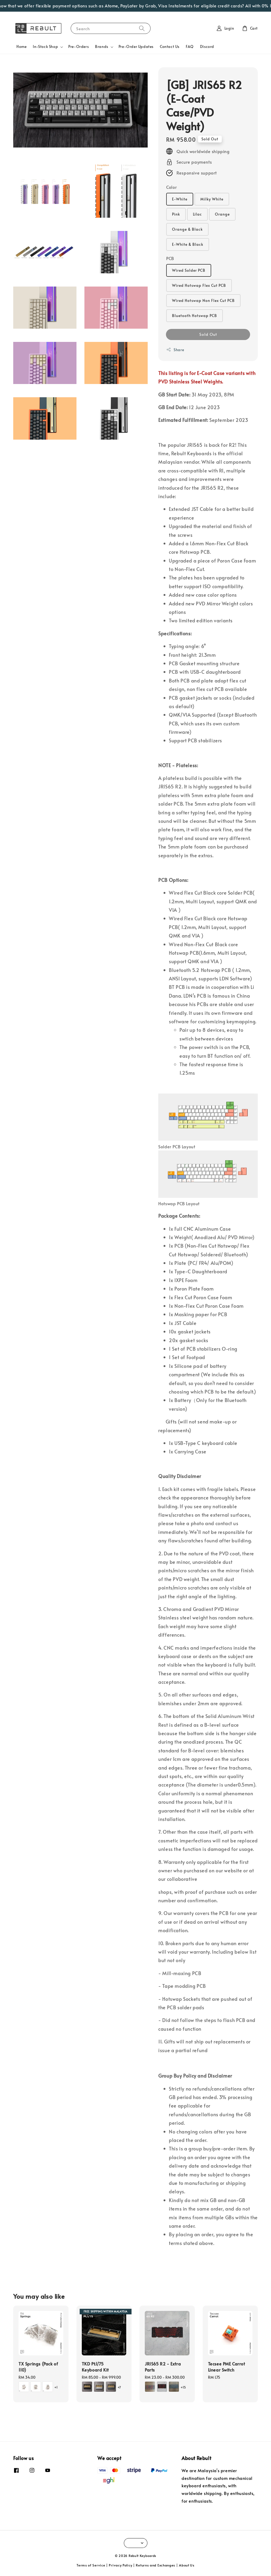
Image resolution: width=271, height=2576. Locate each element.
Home (21, 46)
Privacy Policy (120, 2565)
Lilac (197, 214)
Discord (207, 46)
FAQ (190, 46)
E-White (179, 199)
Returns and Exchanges (155, 2565)
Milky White (211, 199)
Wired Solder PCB (188, 270)
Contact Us (169, 46)
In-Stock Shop (45, 46)
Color (171, 187)
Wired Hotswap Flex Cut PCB (199, 285)
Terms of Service (90, 2565)
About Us (187, 2565)
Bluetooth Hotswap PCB (194, 315)
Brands (101, 46)
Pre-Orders (78, 46)
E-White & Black (187, 244)
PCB (170, 258)
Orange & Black (187, 229)
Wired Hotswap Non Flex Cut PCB (203, 300)
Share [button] (175, 349)
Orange (222, 214)
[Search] (141, 28)
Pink (176, 214)
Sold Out (208, 334)
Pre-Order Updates (136, 46)
